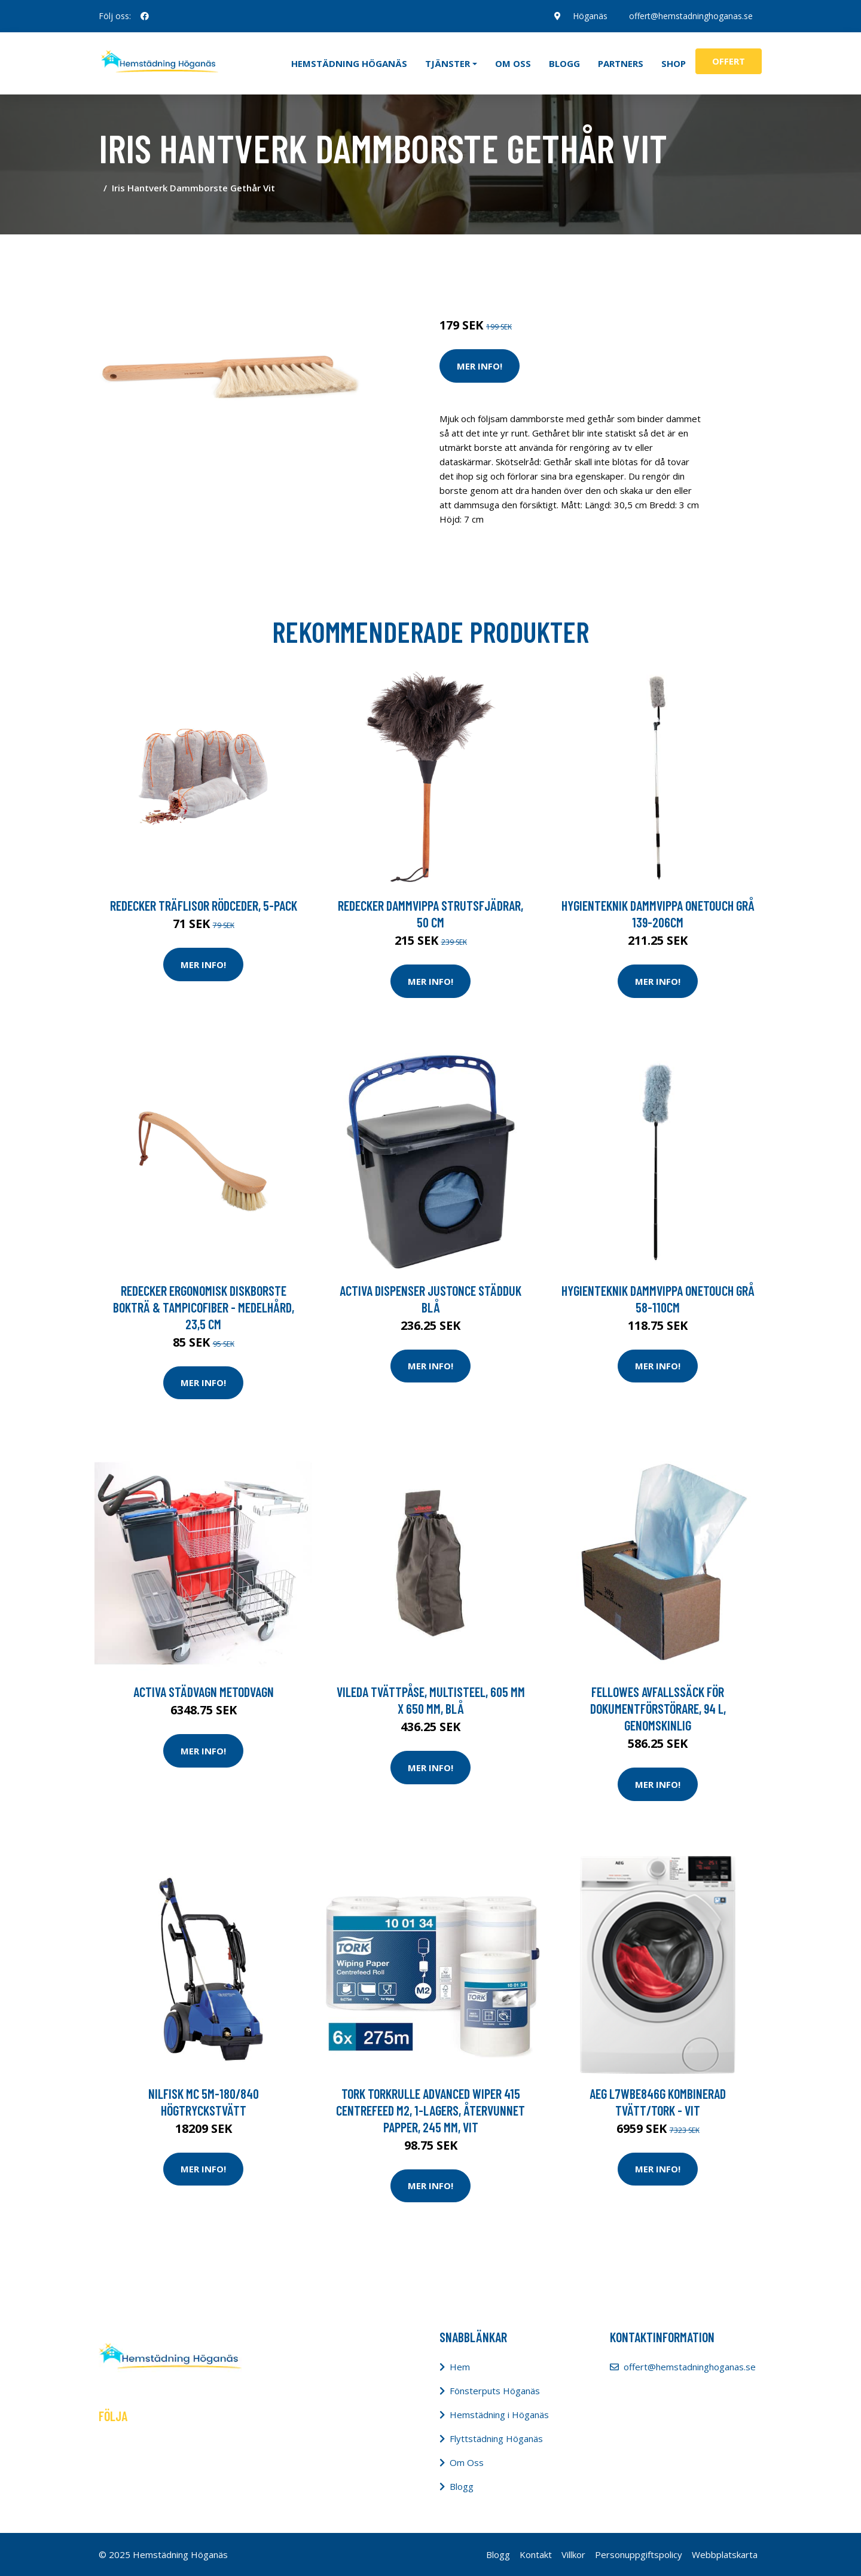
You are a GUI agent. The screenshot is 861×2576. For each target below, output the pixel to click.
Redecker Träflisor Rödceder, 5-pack (203, 905)
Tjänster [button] (447, 63)
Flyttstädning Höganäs (496, 2438)
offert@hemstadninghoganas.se (691, 16)
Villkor (573, 2554)
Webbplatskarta (725, 2554)
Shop (673, 63)
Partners (620, 63)
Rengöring (515, 256)
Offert (728, 61)
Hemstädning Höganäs (349, 63)
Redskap (559, 256)
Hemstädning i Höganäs (499, 2415)
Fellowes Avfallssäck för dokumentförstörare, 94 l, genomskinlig (658, 1708)
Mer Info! (479, 366)
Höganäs (590, 16)
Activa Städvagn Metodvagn (203, 1691)
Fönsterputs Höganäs (495, 2391)
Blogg (564, 63)
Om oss (513, 63)
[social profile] (145, 16)
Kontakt (536, 2554)
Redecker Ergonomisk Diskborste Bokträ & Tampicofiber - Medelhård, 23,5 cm (203, 1307)
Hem (460, 2367)
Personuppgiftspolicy (638, 2554)
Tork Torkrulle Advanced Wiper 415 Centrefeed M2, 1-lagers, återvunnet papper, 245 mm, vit (430, 2110)
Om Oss (467, 2462)
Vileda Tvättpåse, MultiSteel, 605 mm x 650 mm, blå (431, 1700)
